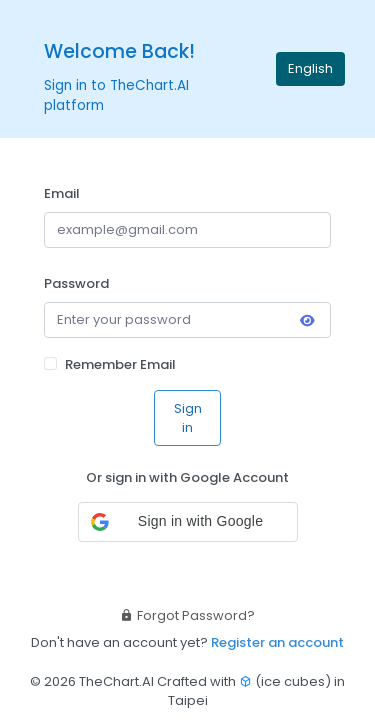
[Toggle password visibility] (307, 322)
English (310, 68)
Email (62, 193)
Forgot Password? (187, 615)
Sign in (188, 418)
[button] (188, 522)
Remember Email (120, 364)
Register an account (277, 642)
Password (76, 283)
